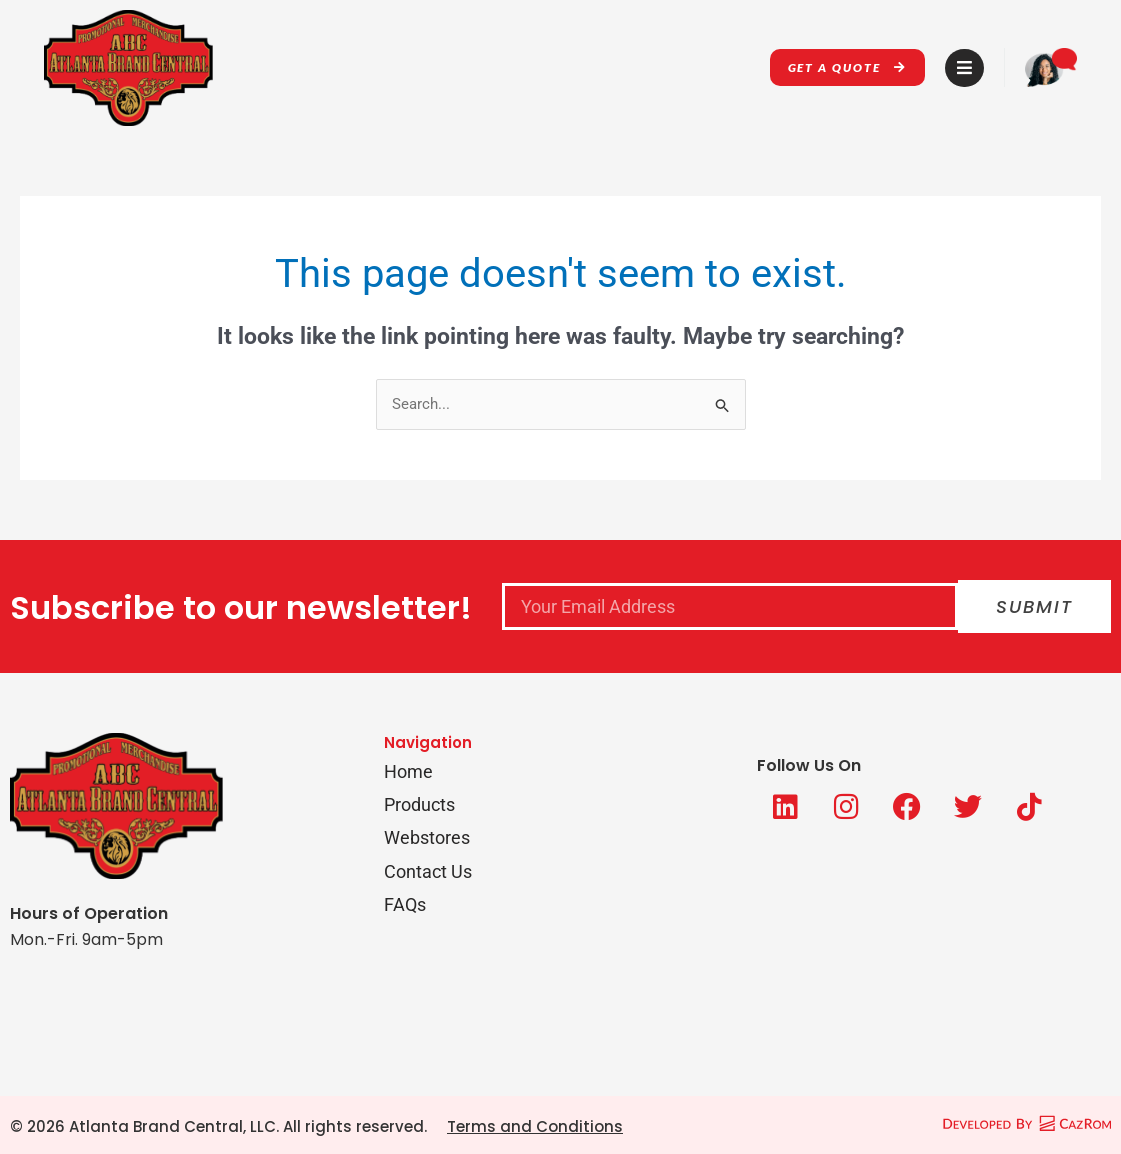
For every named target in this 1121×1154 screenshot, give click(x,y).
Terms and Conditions (535, 1126)
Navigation (428, 742)
